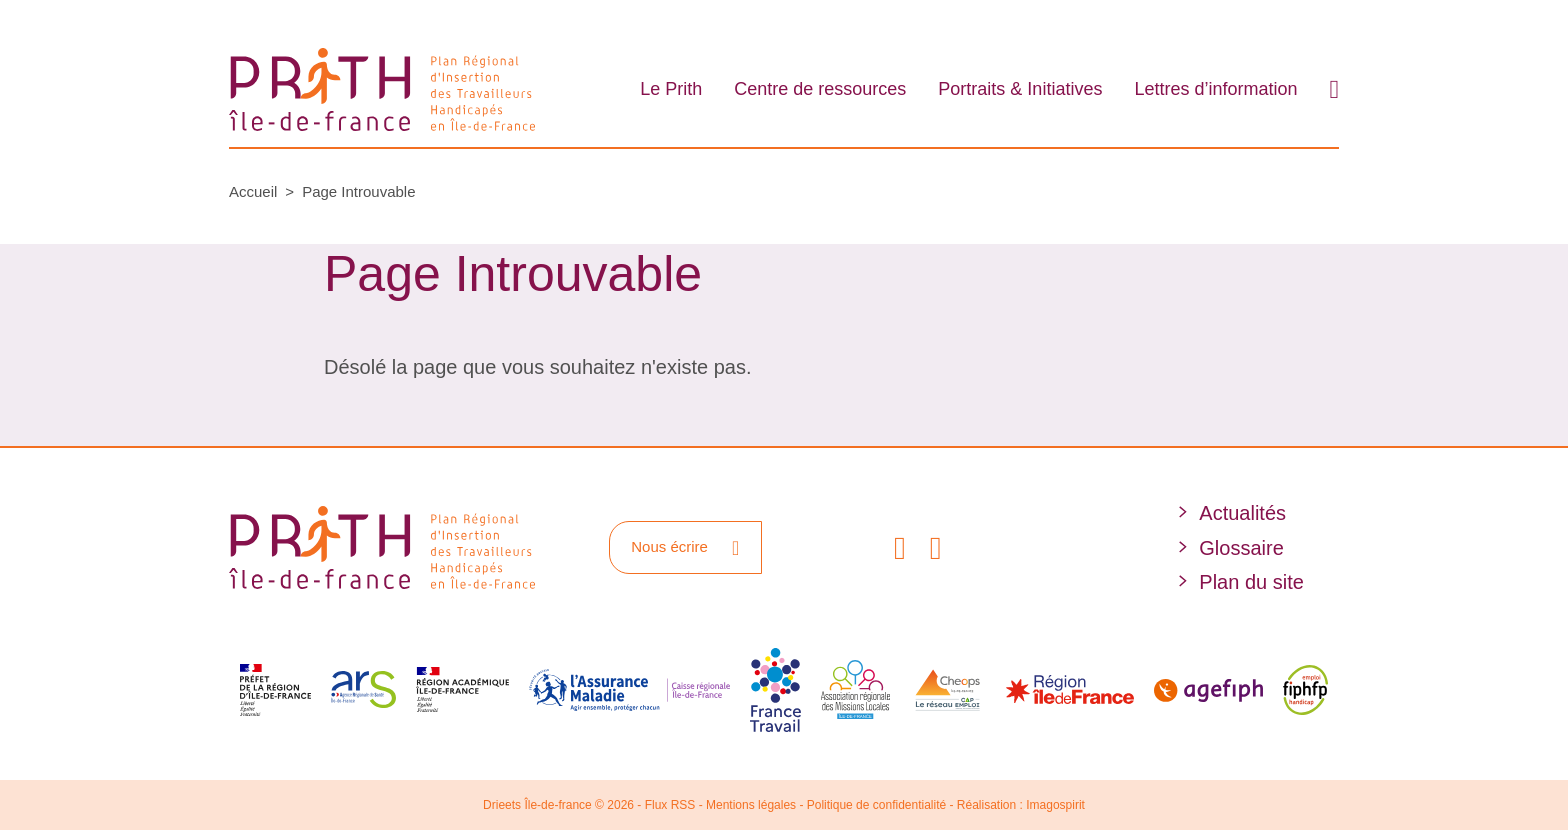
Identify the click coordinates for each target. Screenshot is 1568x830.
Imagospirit (1055, 805)
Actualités (1242, 513)
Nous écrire (685, 548)
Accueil (253, 191)
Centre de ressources (820, 89)
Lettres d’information (1215, 89)
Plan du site (1251, 582)
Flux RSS (670, 805)
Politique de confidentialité (876, 805)
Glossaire (1241, 548)
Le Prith (671, 89)
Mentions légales (751, 805)
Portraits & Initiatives (1020, 89)
